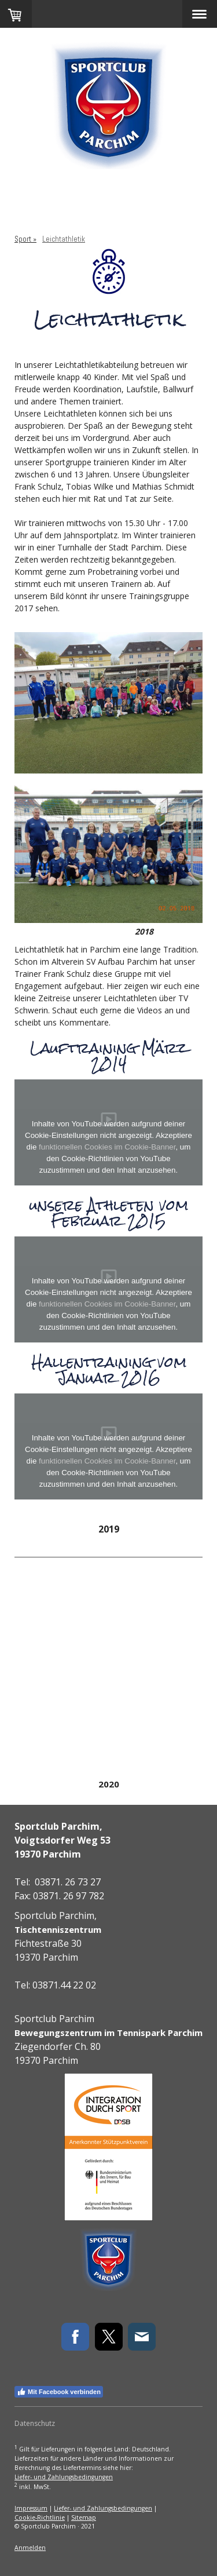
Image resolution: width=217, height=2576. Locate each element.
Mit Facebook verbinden (59, 2391)
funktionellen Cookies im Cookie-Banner (107, 1147)
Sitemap (83, 2517)
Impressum (30, 2508)
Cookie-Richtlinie (39, 2517)
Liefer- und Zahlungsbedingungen (63, 2477)
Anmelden (30, 2548)
